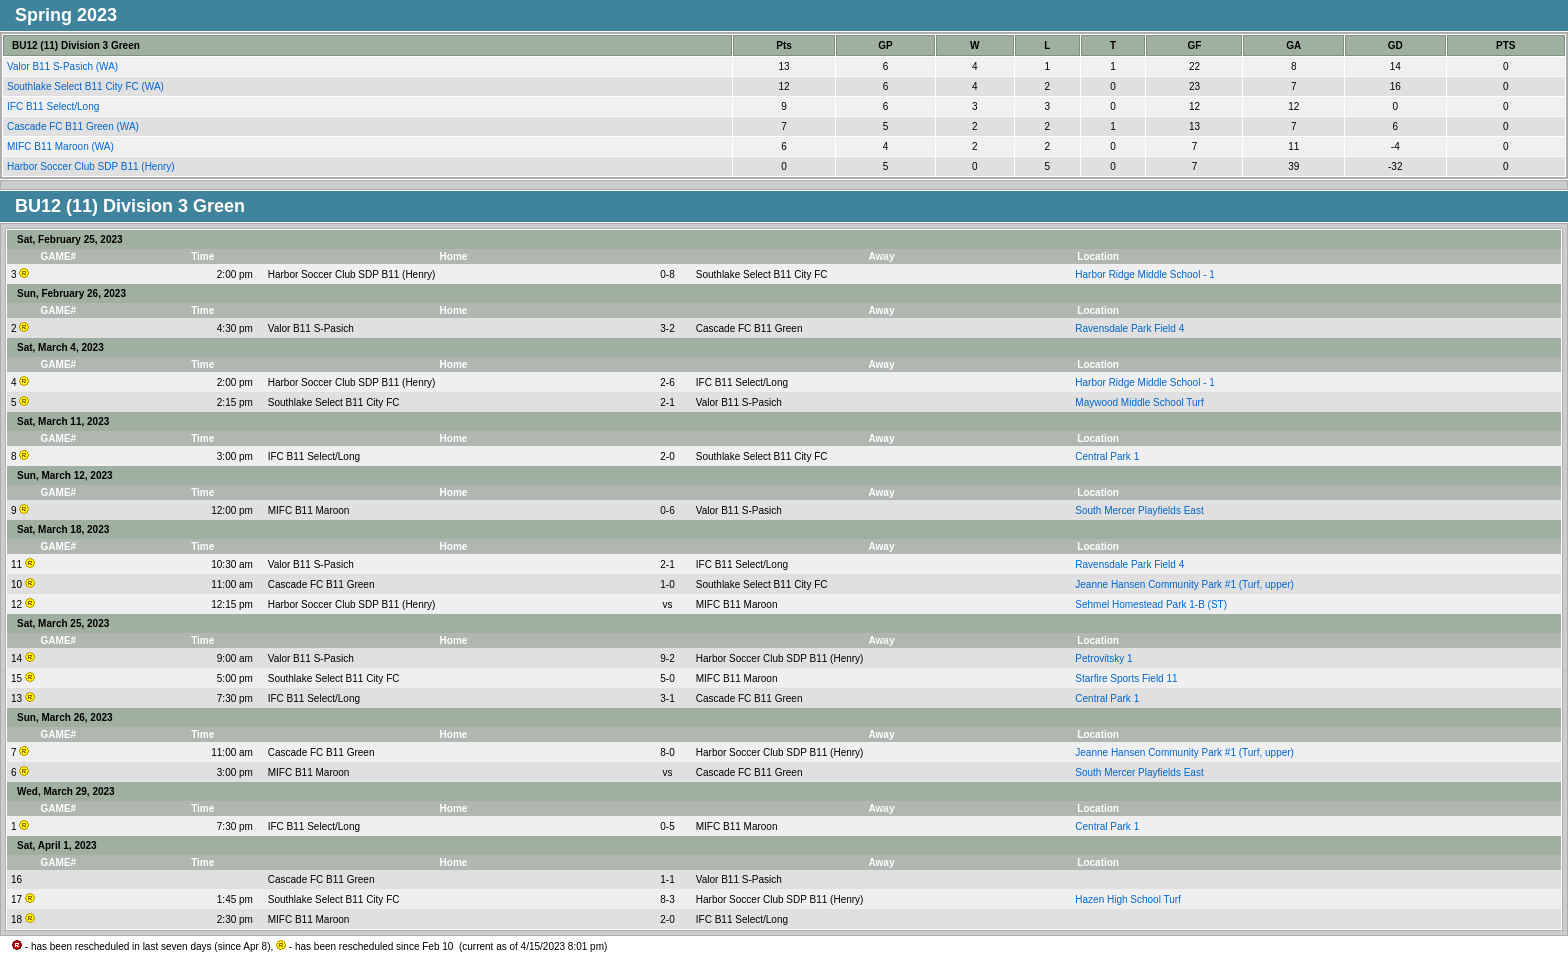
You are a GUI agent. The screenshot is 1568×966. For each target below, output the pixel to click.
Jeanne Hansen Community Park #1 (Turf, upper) (1184, 584)
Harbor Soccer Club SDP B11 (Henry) (92, 166)
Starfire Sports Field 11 (1126, 678)
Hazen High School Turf (1128, 899)
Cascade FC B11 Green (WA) (74, 126)
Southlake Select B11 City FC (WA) (87, 86)
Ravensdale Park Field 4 (1129, 328)
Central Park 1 (1107, 456)
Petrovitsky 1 (1103, 658)
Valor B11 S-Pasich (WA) (64, 66)
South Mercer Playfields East (1139, 510)
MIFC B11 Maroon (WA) (62, 146)
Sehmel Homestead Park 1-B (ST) (1151, 604)
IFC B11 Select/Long (54, 106)
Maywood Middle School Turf (1139, 402)
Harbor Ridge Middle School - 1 (1145, 274)
